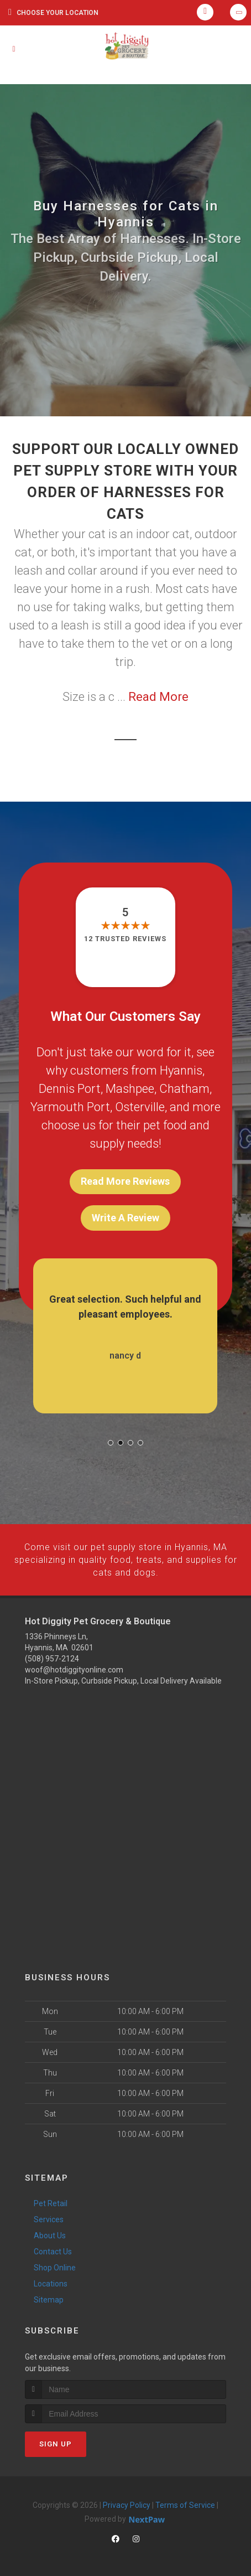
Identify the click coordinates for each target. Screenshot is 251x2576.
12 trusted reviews (125, 939)
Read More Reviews (125, 1181)
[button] (110, 1443)
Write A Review (125, 1218)
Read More (158, 697)
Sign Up (55, 2442)
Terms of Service (185, 2503)
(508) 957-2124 (52, 1657)
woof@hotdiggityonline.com (74, 1668)
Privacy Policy (126, 2503)
